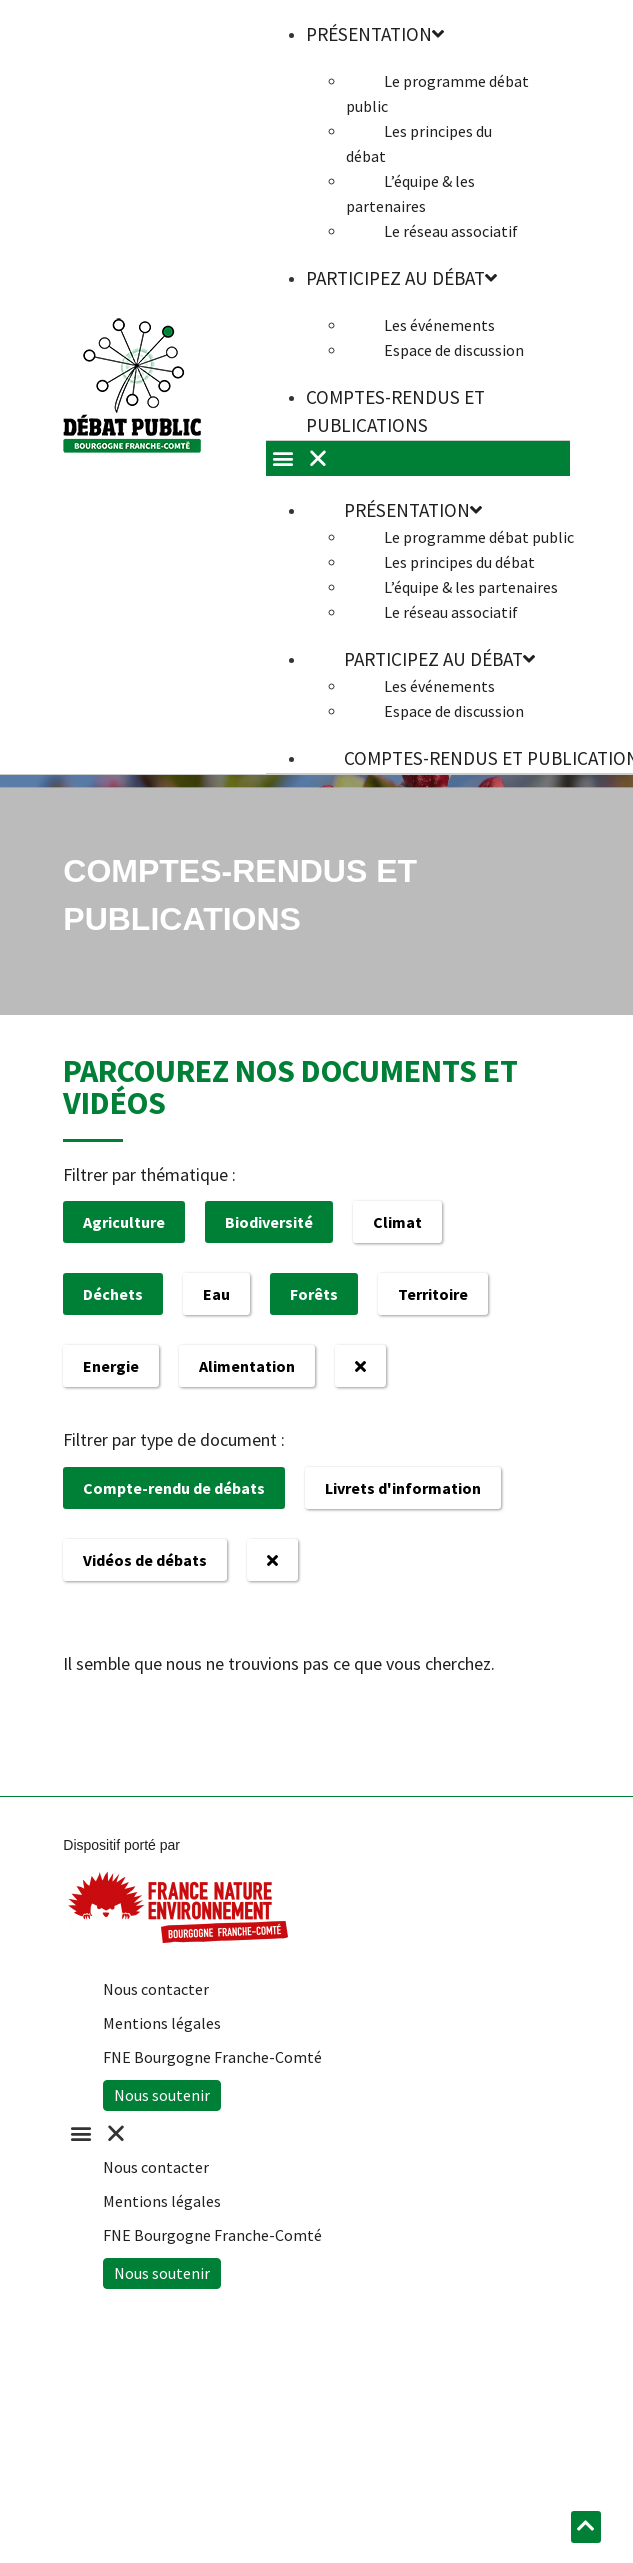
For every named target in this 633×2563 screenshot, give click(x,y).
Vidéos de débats (145, 1560)
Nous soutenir (162, 2095)
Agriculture (124, 1222)
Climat (397, 1222)
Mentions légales (162, 2023)
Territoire (433, 1294)
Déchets (113, 1294)
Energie (111, 1366)
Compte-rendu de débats (174, 1488)
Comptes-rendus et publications (395, 411)
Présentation (413, 510)
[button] (306, 2133)
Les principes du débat (419, 143)
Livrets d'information (403, 1488)
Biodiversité (269, 1222)
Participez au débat (401, 278)
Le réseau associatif (451, 231)
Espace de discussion (454, 350)
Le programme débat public (437, 93)
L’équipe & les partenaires (410, 193)
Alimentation (247, 1366)
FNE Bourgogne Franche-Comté (212, 2057)
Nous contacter (156, 1989)
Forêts (314, 1294)
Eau (216, 1294)
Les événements (439, 325)
